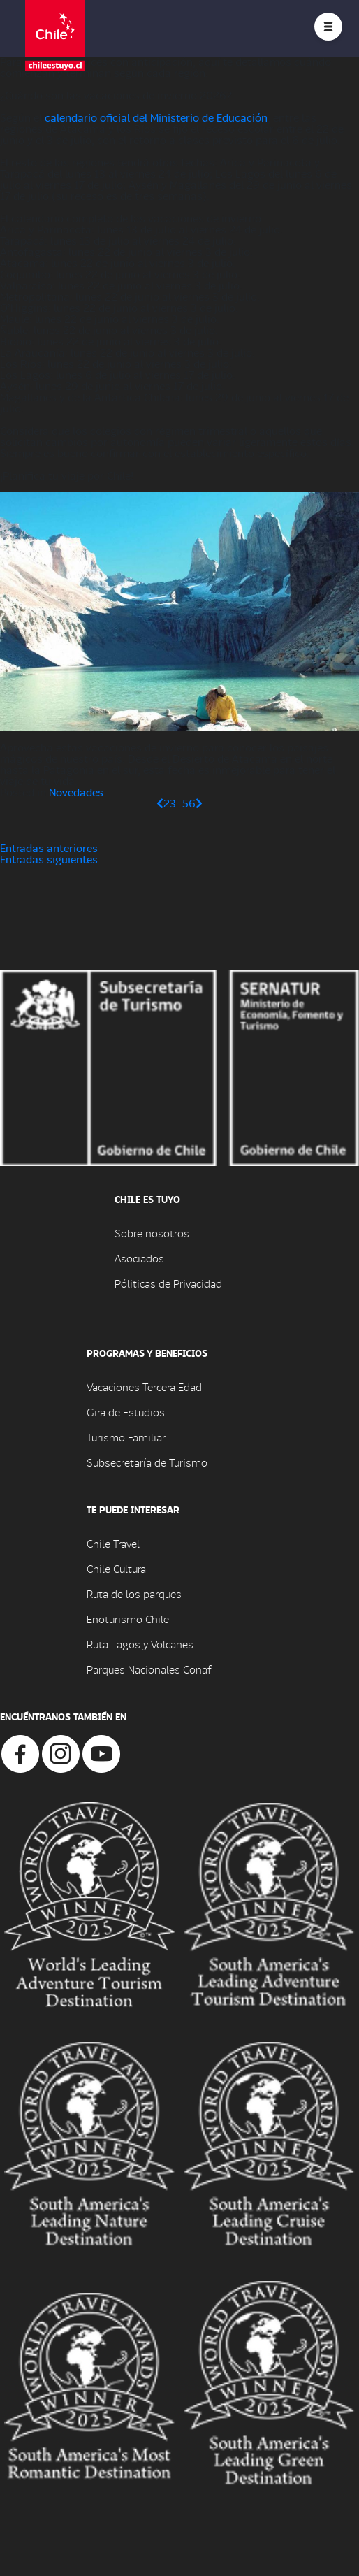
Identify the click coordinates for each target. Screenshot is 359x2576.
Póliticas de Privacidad (168, 1283)
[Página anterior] (159, 803)
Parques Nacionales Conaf (149, 1669)
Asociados (139, 1258)
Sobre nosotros (152, 1232)
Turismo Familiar (126, 1437)
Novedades (76, 791)
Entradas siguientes (49, 858)
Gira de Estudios (126, 1411)
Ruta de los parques (134, 1593)
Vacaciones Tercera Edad (144, 1386)
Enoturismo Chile (128, 1618)
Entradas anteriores (49, 847)
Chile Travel (113, 1543)
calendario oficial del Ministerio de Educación (156, 117)
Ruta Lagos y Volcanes (140, 1643)
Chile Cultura (116, 1568)
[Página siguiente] (199, 803)
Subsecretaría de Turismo (147, 1462)
